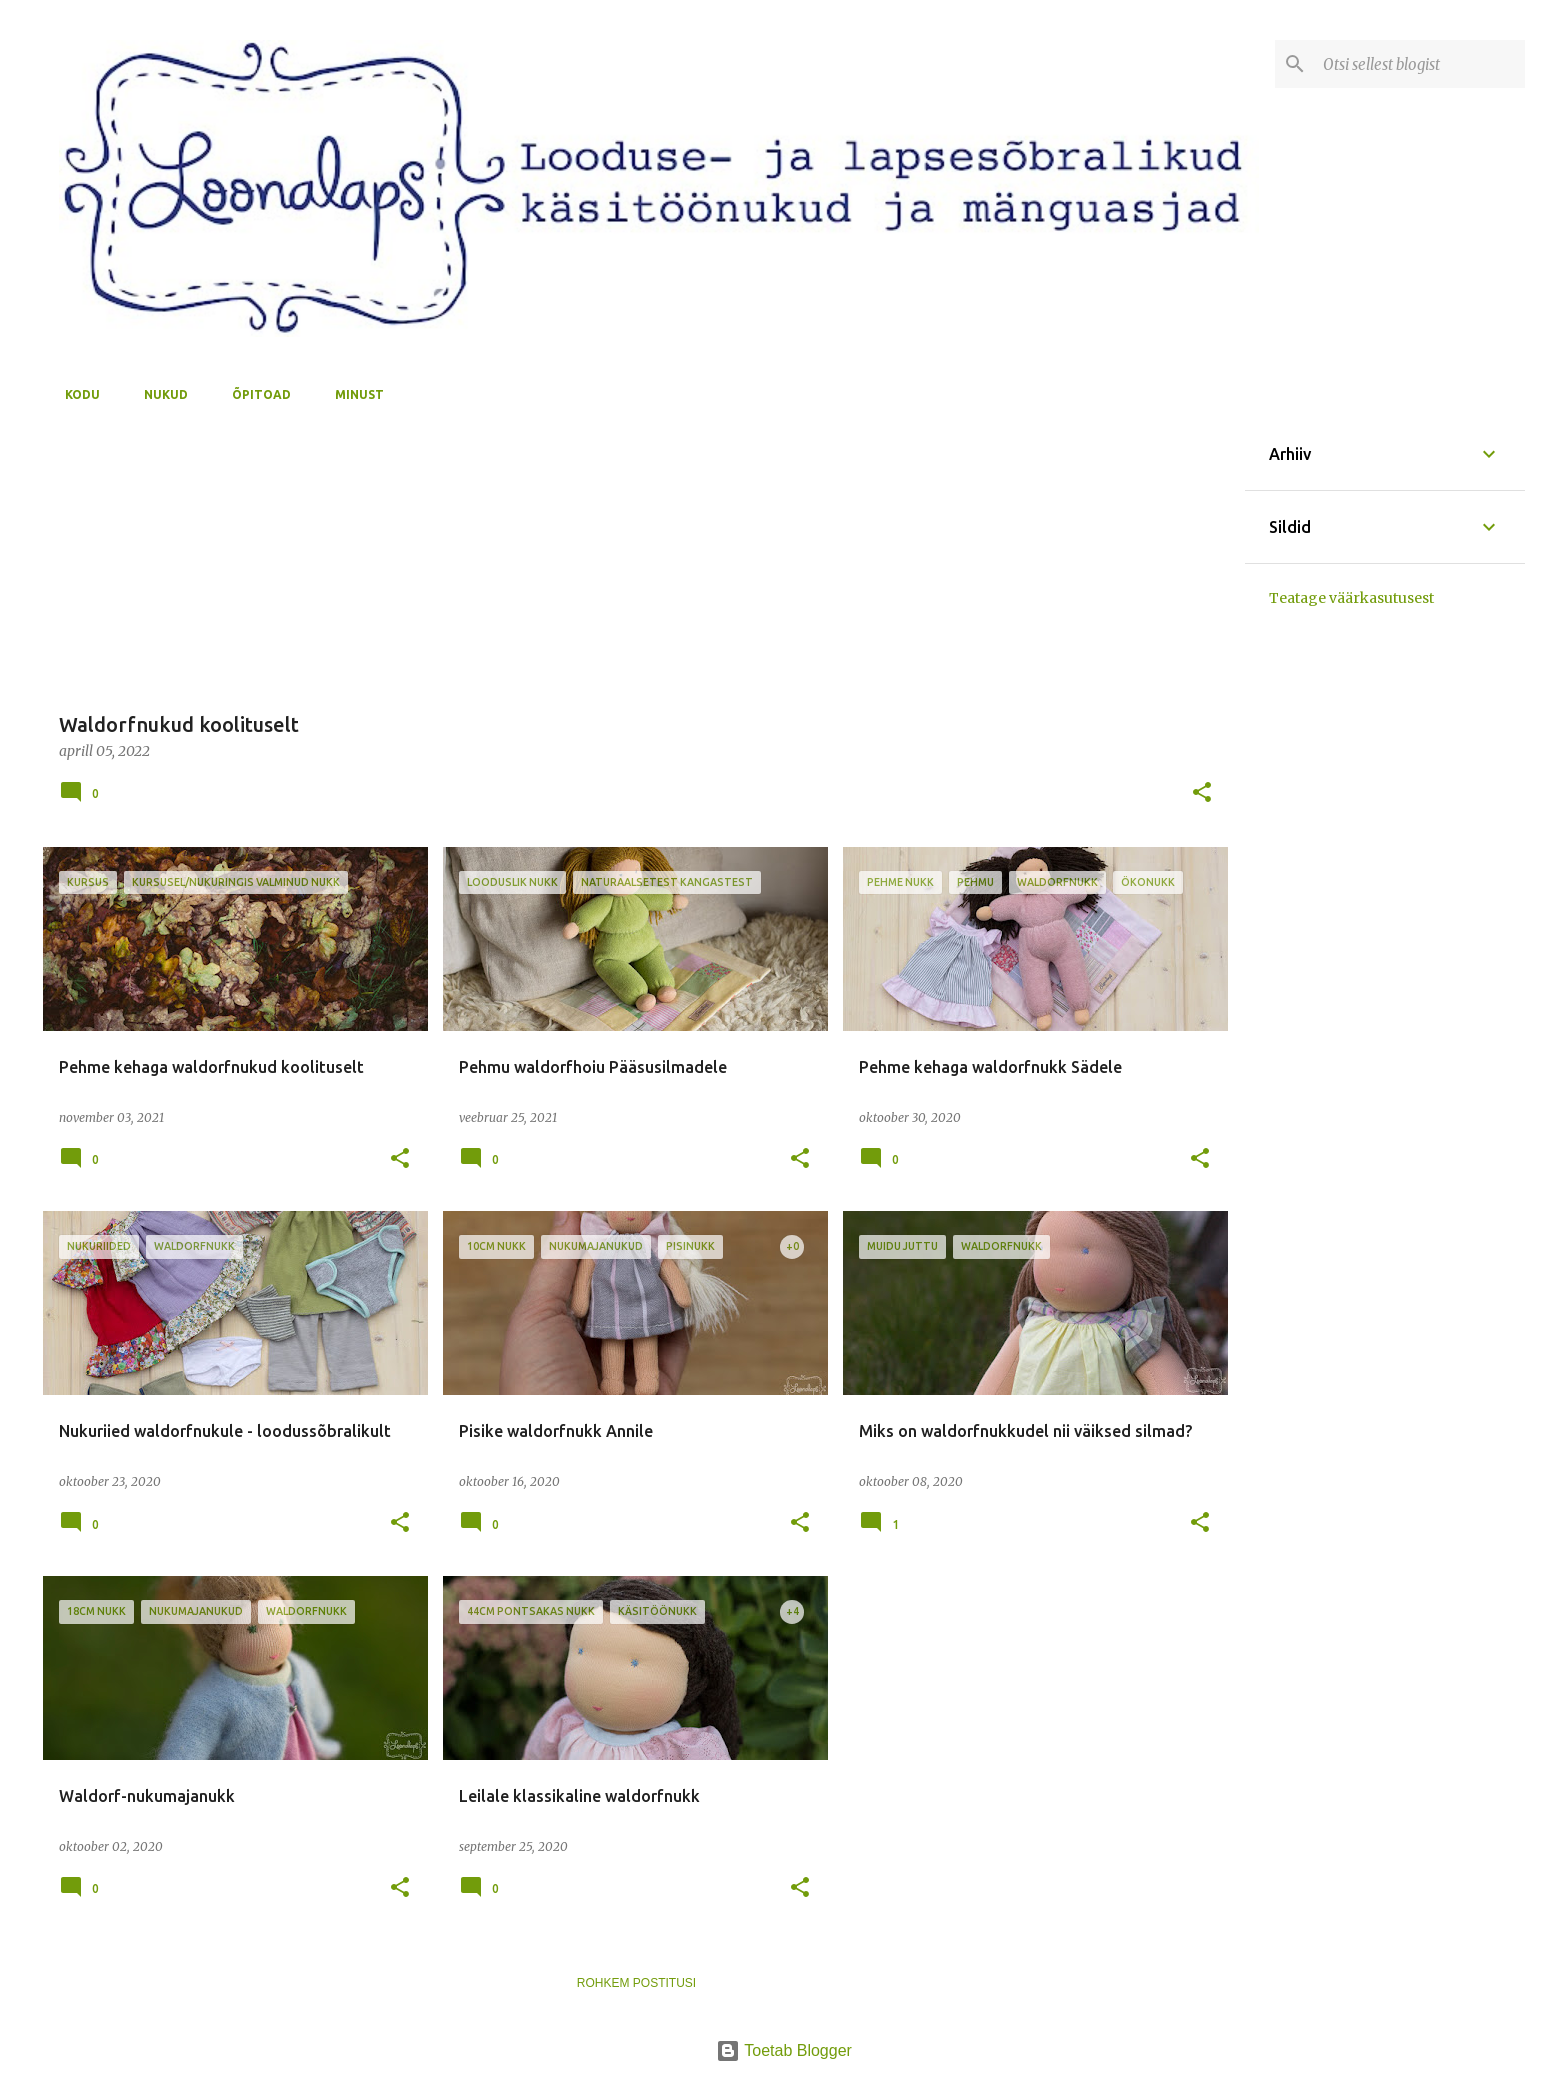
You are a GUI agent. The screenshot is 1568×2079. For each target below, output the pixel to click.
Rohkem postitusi (636, 1983)
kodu (76, 394)
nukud (160, 394)
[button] (1202, 793)
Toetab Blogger (784, 2050)
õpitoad (255, 394)
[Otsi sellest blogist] (1420, 64)
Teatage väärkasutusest (1351, 598)
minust (353, 394)
